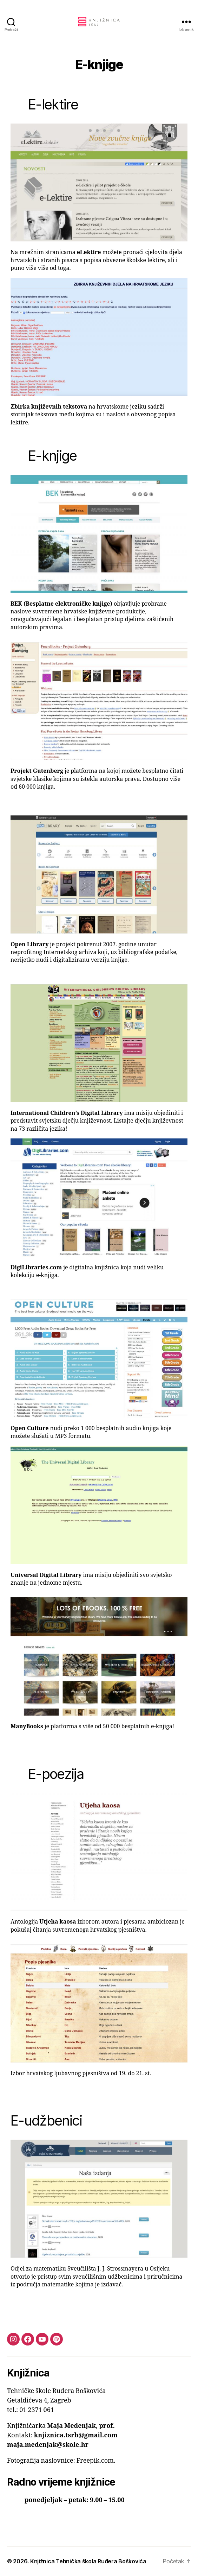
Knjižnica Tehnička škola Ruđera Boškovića (88, 2561)
